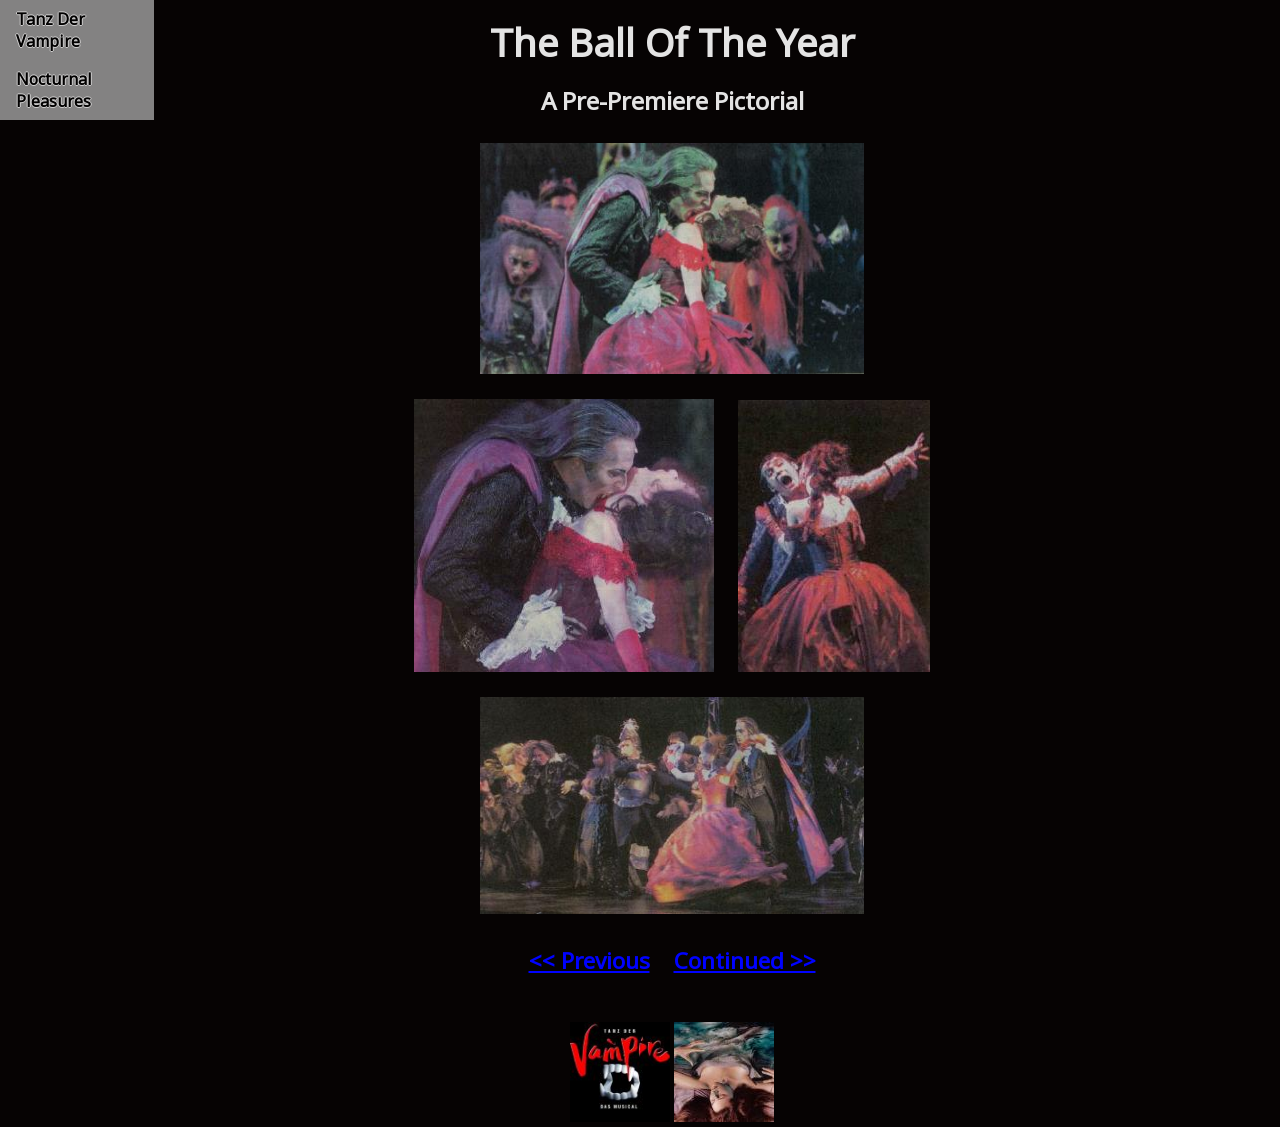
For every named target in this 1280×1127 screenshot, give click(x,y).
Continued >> (745, 960)
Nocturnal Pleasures (54, 90)
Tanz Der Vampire (50, 30)
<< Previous (589, 960)
